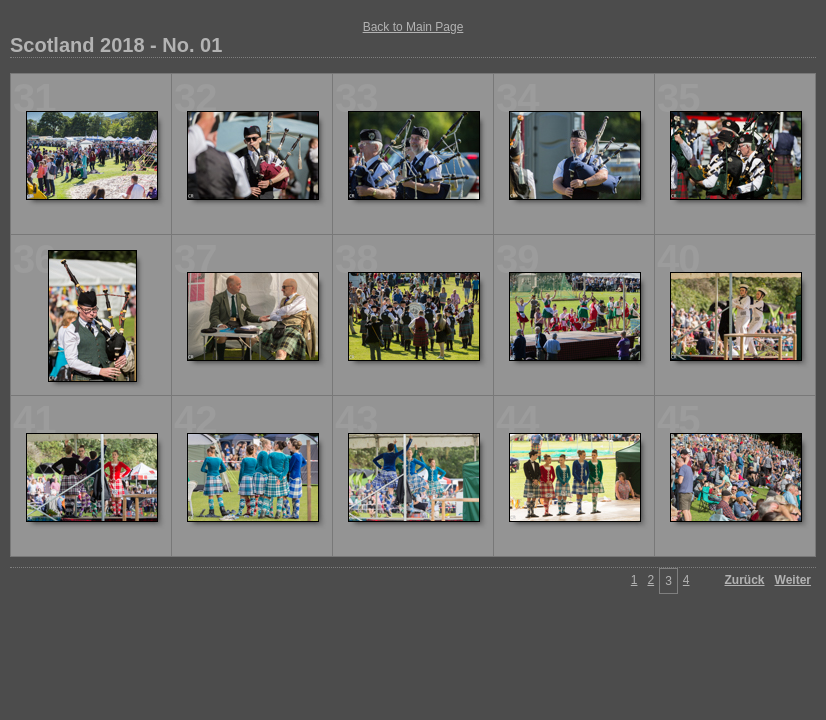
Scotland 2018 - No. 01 (116, 45)
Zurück (745, 580)
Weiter (793, 580)
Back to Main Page (413, 27)
